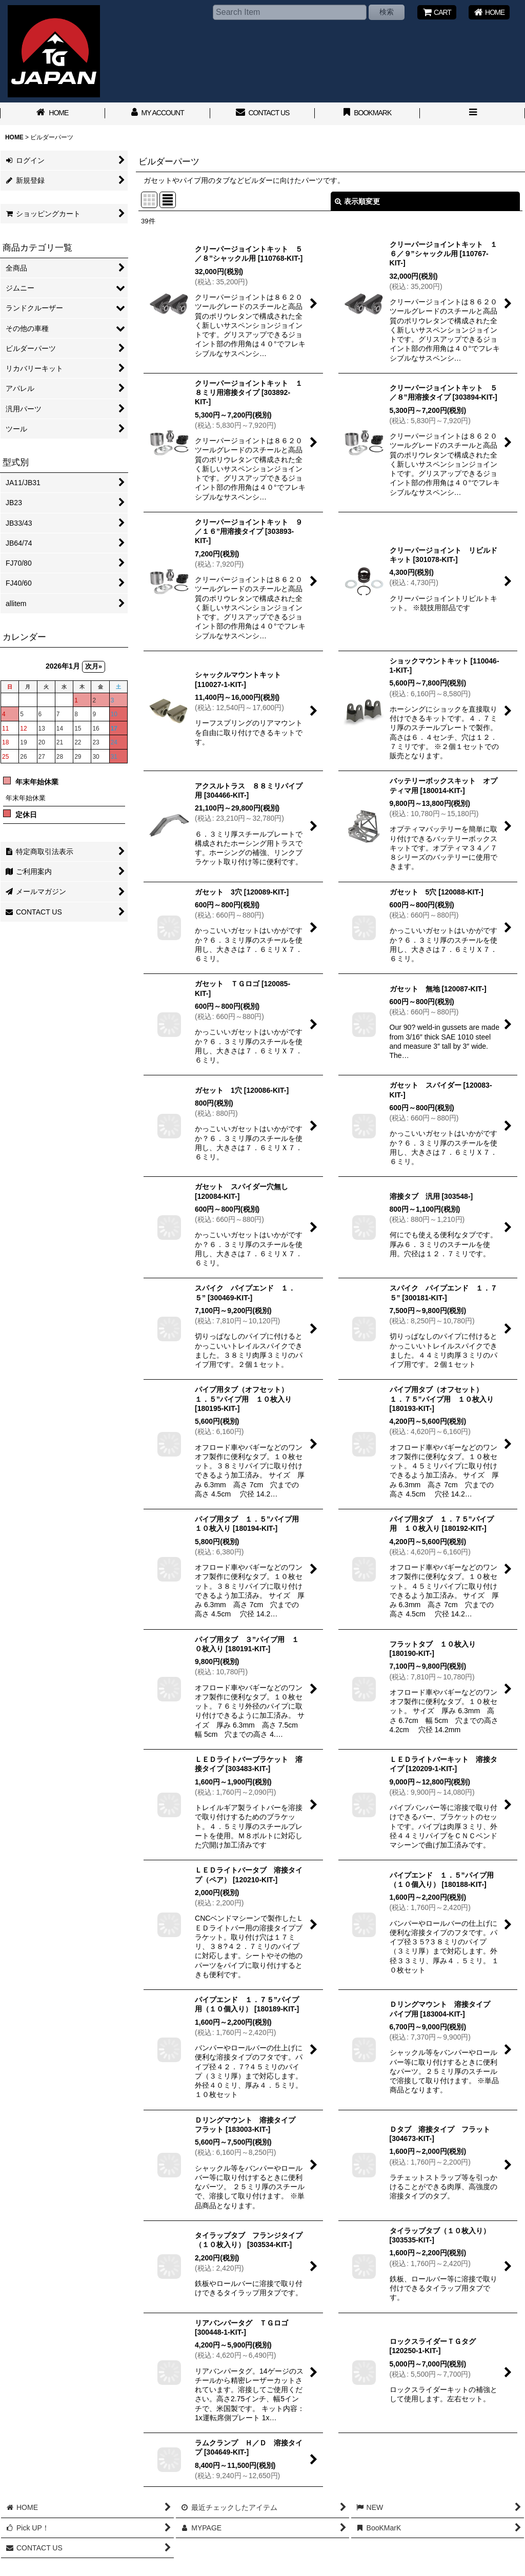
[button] (472, 113)
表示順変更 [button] (357, 201)
